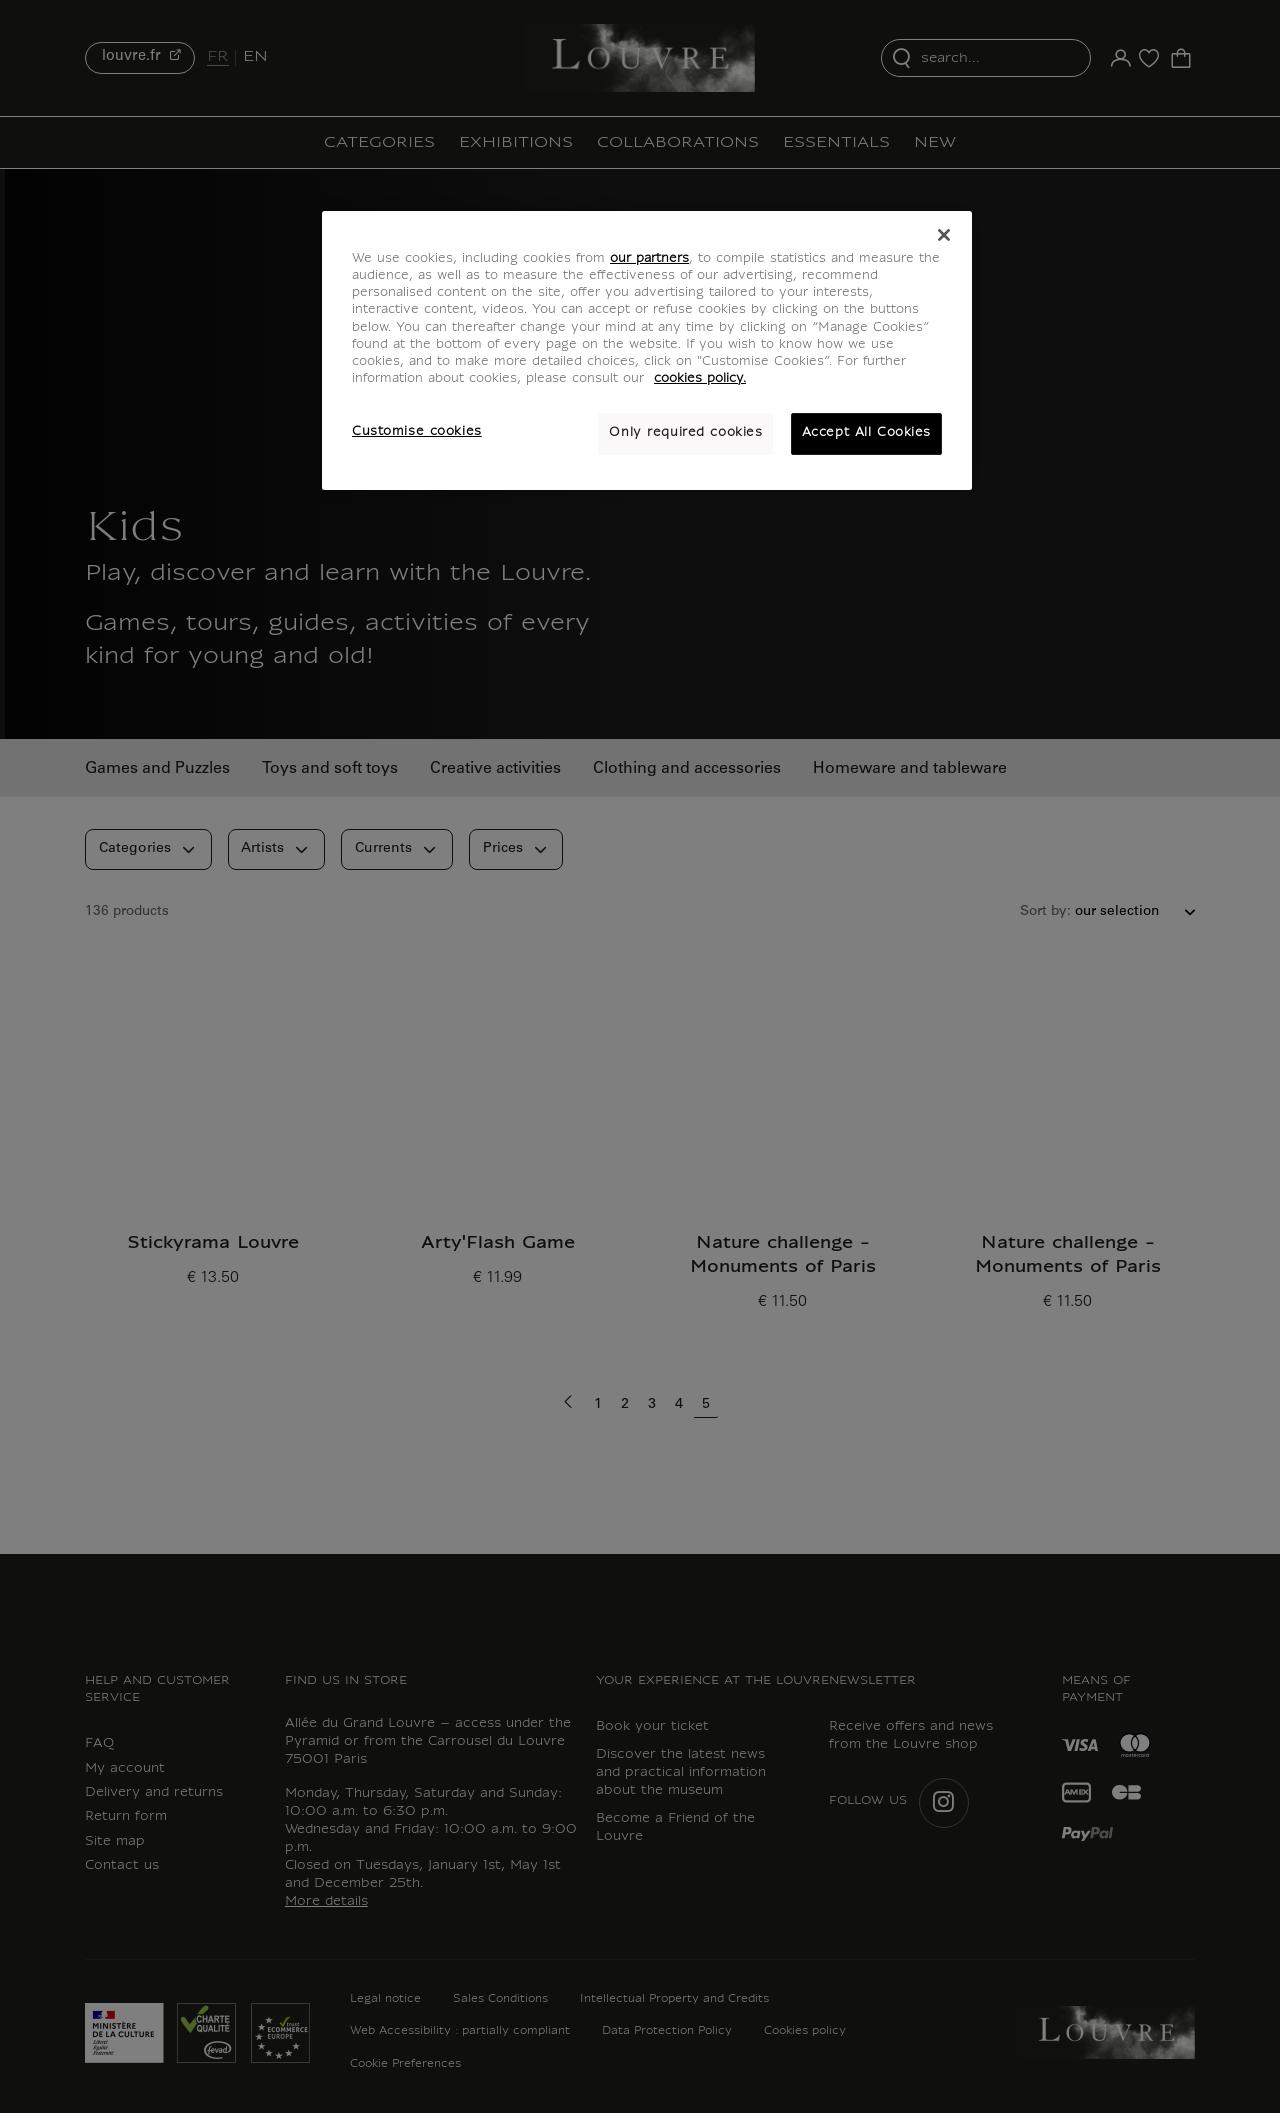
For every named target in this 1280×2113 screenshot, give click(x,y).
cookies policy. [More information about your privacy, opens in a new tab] (700, 379)
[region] (647, 350)
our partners (649, 259)
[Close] (944, 235)
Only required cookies (685, 433)
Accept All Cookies (866, 433)
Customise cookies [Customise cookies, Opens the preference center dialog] (417, 432)
